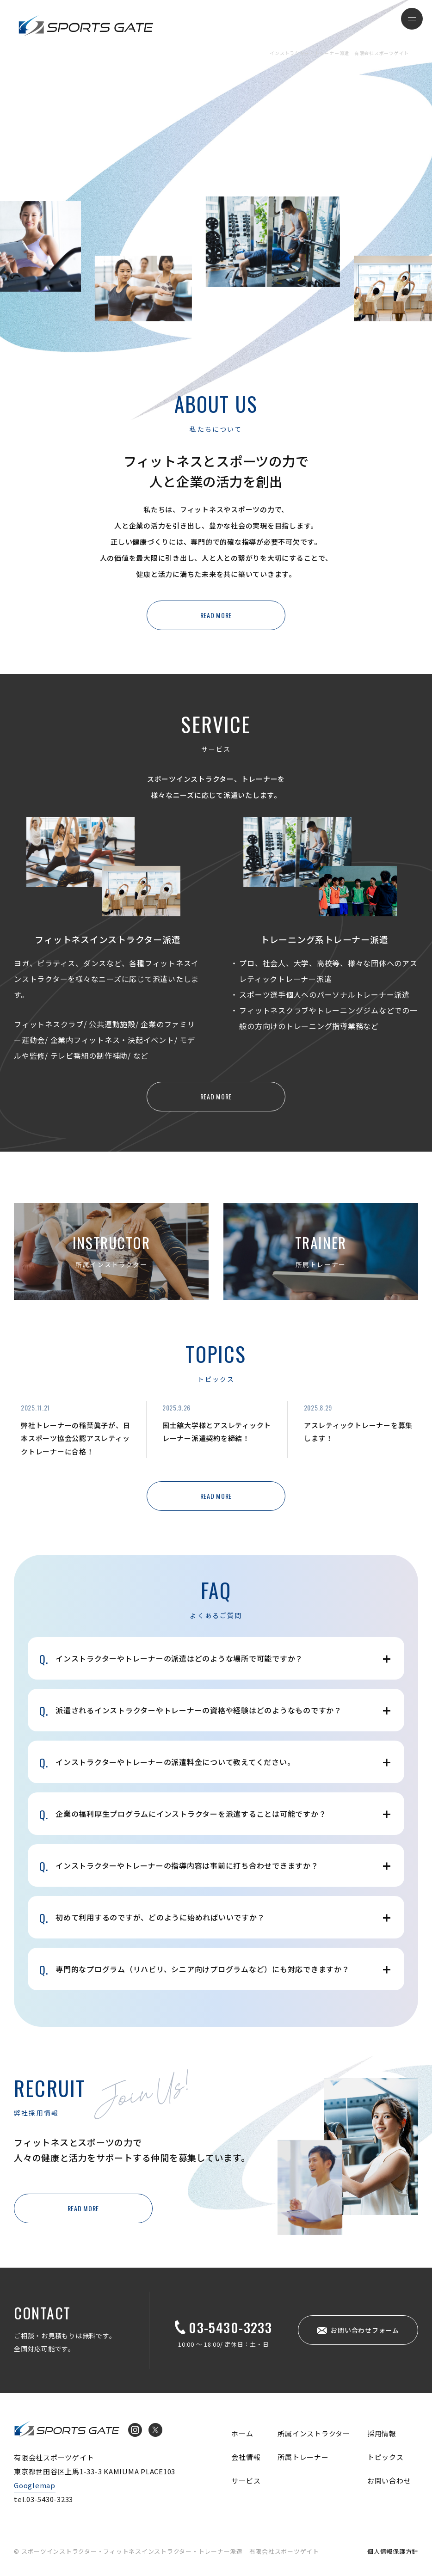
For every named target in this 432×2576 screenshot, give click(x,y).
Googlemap (35, 2485)
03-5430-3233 (230, 2327)
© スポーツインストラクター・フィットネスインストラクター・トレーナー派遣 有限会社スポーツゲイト (166, 2551)
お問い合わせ (389, 2480)
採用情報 (381, 2433)
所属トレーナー (303, 2457)
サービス (245, 2480)
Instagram (135, 2430)
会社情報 (245, 2457)
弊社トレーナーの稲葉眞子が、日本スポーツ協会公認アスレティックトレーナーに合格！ (75, 1438)
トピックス (385, 2457)
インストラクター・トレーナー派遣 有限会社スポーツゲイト (86, 25)
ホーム (242, 2433)
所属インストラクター (314, 2433)
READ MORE (216, 615)
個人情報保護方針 (392, 2551)
